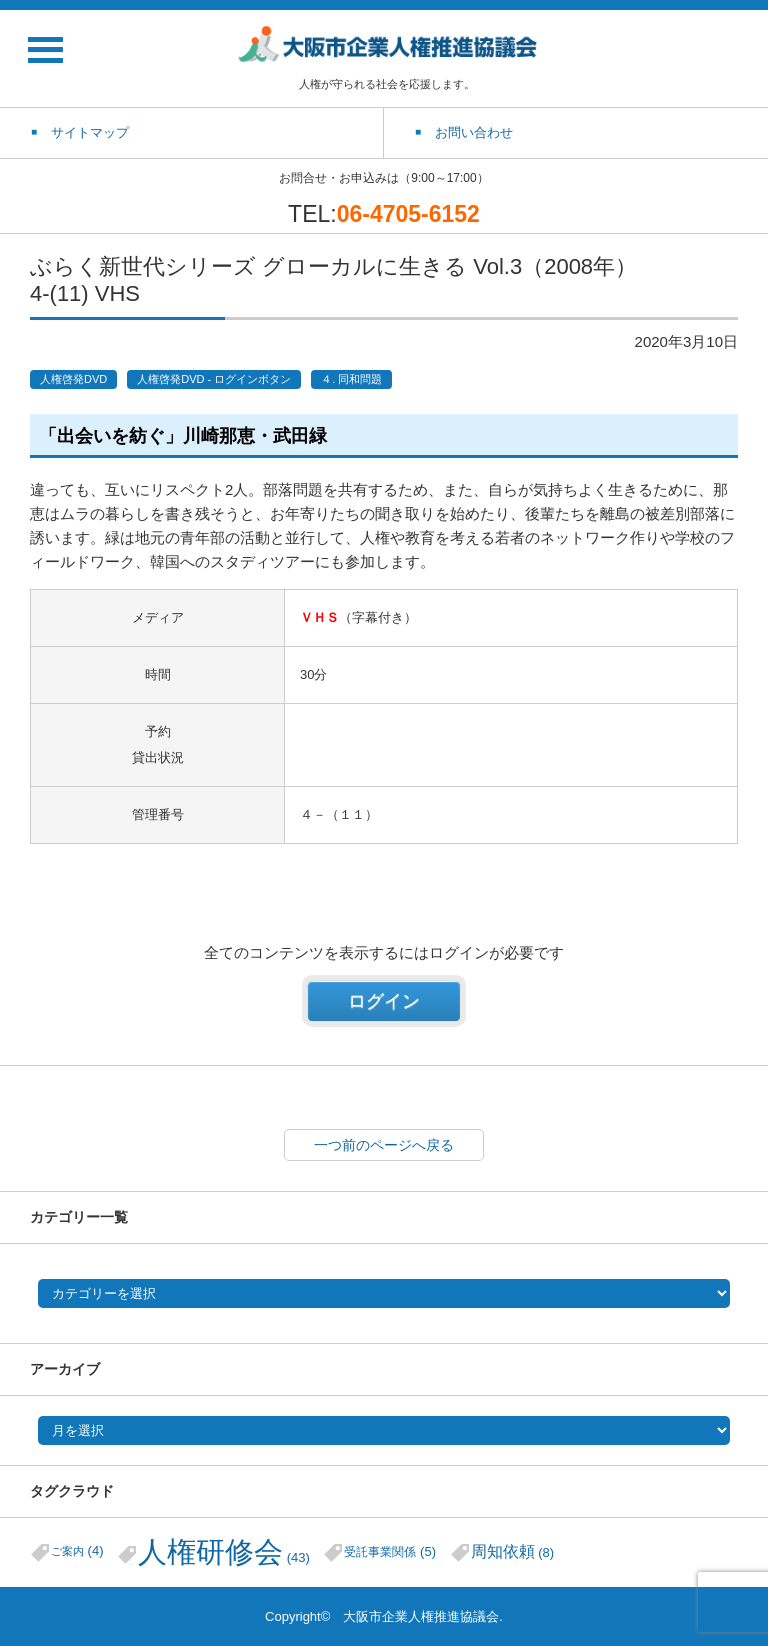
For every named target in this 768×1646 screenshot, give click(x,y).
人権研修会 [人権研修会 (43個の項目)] (224, 1551)
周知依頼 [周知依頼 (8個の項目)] (513, 1551)
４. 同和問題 (351, 379)
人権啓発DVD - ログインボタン (214, 379)
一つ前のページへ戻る (384, 1145)
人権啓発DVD (73, 379)
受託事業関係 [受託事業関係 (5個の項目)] (390, 1551)
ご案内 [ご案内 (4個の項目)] (77, 1550)
